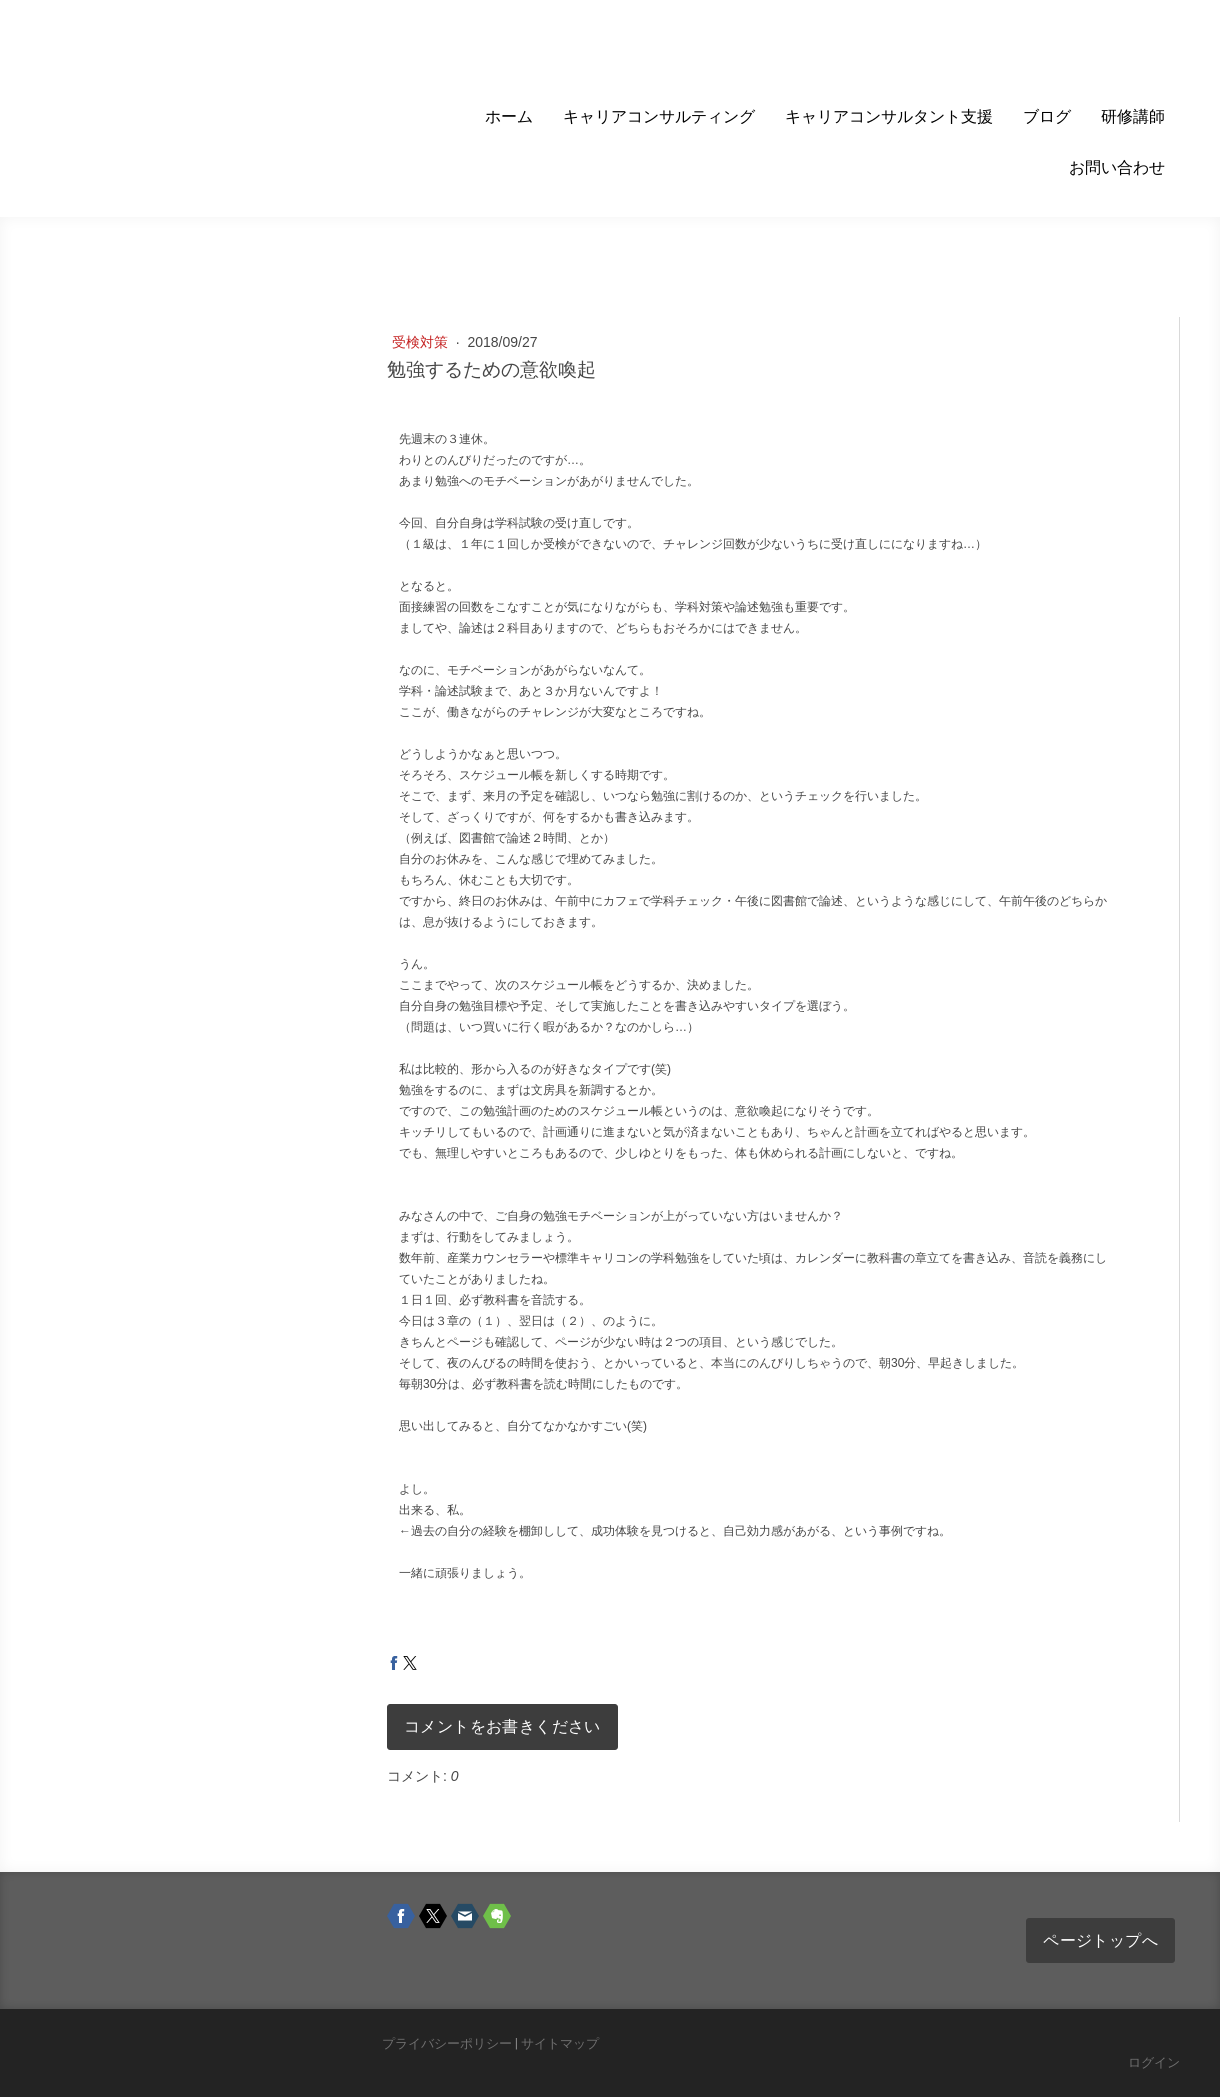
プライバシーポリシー (447, 2043)
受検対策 (422, 342)
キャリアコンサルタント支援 (889, 116)
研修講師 (1133, 116)
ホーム (509, 116)
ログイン (1154, 2062)
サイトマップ (560, 2043)
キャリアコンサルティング (659, 116)
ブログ (1047, 116)
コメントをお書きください (502, 1726)
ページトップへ (1100, 1940)
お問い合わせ (1117, 167)
